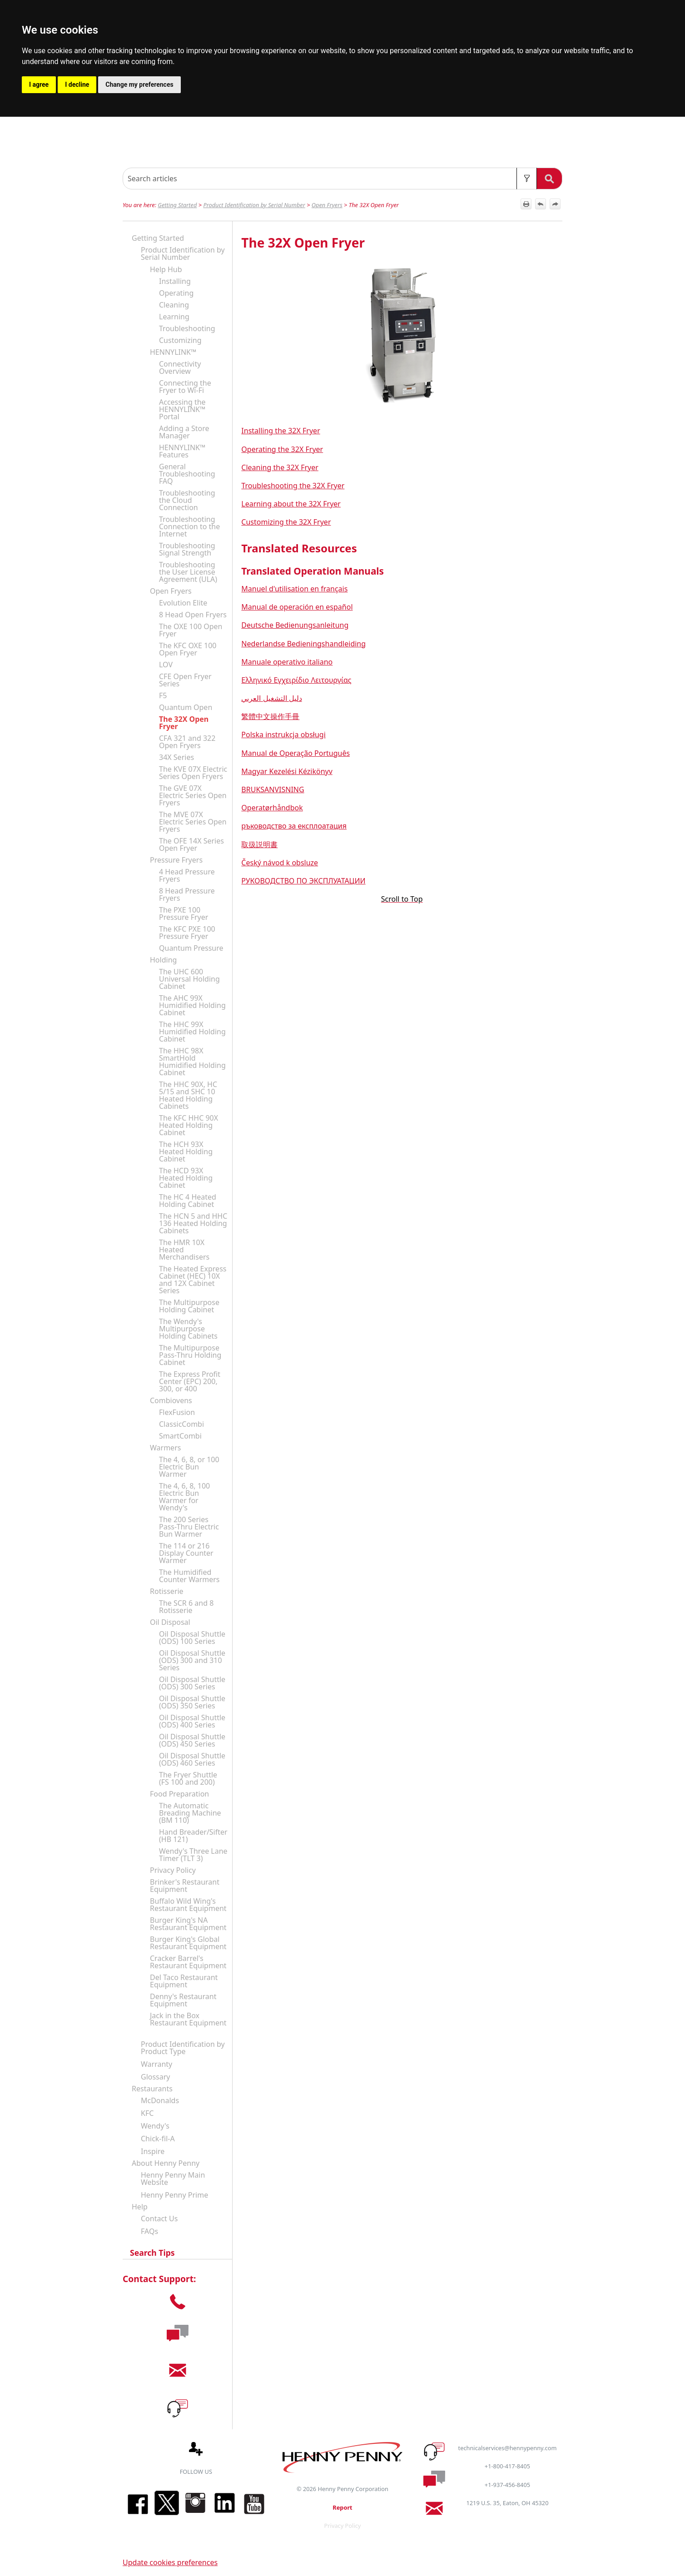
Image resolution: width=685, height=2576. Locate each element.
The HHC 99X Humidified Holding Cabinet (192, 1031)
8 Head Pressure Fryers (187, 894)
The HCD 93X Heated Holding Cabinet (186, 1178)
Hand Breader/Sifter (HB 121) (193, 1835)
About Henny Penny (165, 2163)
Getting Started (177, 205)
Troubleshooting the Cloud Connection (187, 500)
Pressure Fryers (176, 860)
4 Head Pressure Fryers (187, 875)
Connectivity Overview (180, 367)
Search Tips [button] (149, 2252)
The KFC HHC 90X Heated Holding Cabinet (188, 1125)
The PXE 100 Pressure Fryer (183, 913)
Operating (176, 293)
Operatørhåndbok (272, 808)
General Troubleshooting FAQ (187, 474)
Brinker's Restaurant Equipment (184, 1885)
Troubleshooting (187, 328)
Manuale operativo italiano (287, 662)
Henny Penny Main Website (173, 2178)
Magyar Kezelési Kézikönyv (286, 771)
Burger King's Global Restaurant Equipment (188, 1942)
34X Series (176, 757)
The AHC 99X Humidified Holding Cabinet (192, 1005)
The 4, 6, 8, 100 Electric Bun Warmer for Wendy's (184, 1497)
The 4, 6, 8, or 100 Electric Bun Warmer (189, 1466)
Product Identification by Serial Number (254, 205)
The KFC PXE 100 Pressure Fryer (187, 932)
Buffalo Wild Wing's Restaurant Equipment (188, 1904)
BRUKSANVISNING (272, 789)
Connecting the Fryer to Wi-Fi (185, 386)
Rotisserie (167, 1591)
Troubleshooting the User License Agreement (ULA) (188, 572)
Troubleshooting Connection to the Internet (189, 526)
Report (342, 2507)
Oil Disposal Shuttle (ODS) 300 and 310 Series (192, 1660)
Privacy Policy (173, 1870)
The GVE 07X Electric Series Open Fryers (193, 795)
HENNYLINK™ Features (182, 451)
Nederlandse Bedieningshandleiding (303, 644)
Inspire (152, 2151)
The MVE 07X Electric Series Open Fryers (193, 821)
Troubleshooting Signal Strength (187, 549)
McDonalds (160, 2100)
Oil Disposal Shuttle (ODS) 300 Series (192, 1683)
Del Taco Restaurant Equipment (184, 1981)
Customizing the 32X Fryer (286, 522)
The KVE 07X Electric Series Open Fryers (193, 772)
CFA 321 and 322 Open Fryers (187, 741)
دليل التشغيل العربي (271, 698)
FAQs (149, 2231)
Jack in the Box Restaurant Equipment (188, 2019)
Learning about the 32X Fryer (291, 504)
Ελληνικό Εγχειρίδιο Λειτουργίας (296, 680)
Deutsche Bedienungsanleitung (294, 625)
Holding (163, 960)
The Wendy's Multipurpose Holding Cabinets (188, 1328)
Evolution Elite (183, 603)
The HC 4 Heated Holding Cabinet (187, 1200)
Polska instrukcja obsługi (283, 735)
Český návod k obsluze (279, 863)
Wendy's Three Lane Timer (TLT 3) (193, 1854)
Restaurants (152, 2089)
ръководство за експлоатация (294, 826)
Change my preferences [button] (139, 84)
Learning (174, 317)
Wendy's (155, 2126)
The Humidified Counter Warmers (189, 1575)
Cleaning (174, 305)
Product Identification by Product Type (183, 2047)
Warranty (156, 2064)
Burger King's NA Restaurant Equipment (188, 1923)
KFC (147, 2113)
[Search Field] (342, 178)
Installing (175, 281)
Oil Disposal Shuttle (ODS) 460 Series (192, 1759)
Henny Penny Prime (174, 2195)
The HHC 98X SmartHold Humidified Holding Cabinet (192, 1061)
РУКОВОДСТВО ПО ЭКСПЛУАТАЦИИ (303, 881)
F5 (163, 695)
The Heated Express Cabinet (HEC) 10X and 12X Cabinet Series (192, 1279)
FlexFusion (177, 1412)
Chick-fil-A (158, 2139)
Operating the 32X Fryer (282, 449)
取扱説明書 (259, 844)
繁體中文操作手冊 (270, 716)
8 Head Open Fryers (193, 615)
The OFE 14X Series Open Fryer (191, 844)
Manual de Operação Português (295, 753)
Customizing (180, 340)
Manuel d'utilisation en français (294, 589)
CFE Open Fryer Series (185, 680)
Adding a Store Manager (184, 432)
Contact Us (159, 2219)
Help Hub (166, 269)
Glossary (155, 2077)
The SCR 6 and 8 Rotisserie (186, 1606)
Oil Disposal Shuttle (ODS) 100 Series (192, 1637)
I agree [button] (39, 84)
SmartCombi (180, 1436)
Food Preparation (179, 1794)
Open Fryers (327, 205)
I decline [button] (77, 84)
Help (140, 2207)
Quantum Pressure (191, 948)
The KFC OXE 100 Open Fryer (188, 649)
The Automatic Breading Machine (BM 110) (190, 1813)
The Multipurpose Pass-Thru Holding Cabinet (190, 1355)
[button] (526, 178)
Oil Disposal (170, 1622)
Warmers (165, 1448)
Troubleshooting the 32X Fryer (292, 486)
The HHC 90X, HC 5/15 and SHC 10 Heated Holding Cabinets (188, 1095)
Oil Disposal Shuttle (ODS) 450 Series (192, 1740)
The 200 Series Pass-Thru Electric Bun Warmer (189, 1526)
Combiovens (171, 1400)
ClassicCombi (181, 1424)
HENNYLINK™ (173, 352)
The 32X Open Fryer (183, 722)
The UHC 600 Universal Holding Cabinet (189, 979)
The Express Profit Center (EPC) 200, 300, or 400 (189, 1381)
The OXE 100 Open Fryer (190, 630)
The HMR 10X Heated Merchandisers (184, 1249)
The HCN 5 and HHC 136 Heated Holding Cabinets (193, 1223)
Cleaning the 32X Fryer (279, 467)
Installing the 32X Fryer (280, 431)
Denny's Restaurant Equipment (183, 2000)
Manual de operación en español (296, 607)
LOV (166, 665)
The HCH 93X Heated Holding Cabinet (186, 1151)
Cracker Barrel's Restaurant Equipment (188, 1961)
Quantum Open (185, 707)
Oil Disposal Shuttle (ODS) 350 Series (192, 1702)
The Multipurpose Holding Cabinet (189, 1306)
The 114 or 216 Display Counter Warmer (186, 1553)
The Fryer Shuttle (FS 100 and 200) (188, 1778)
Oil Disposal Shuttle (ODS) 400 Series (192, 1721)
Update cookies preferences (170, 2562)
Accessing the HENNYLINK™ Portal (182, 409)
